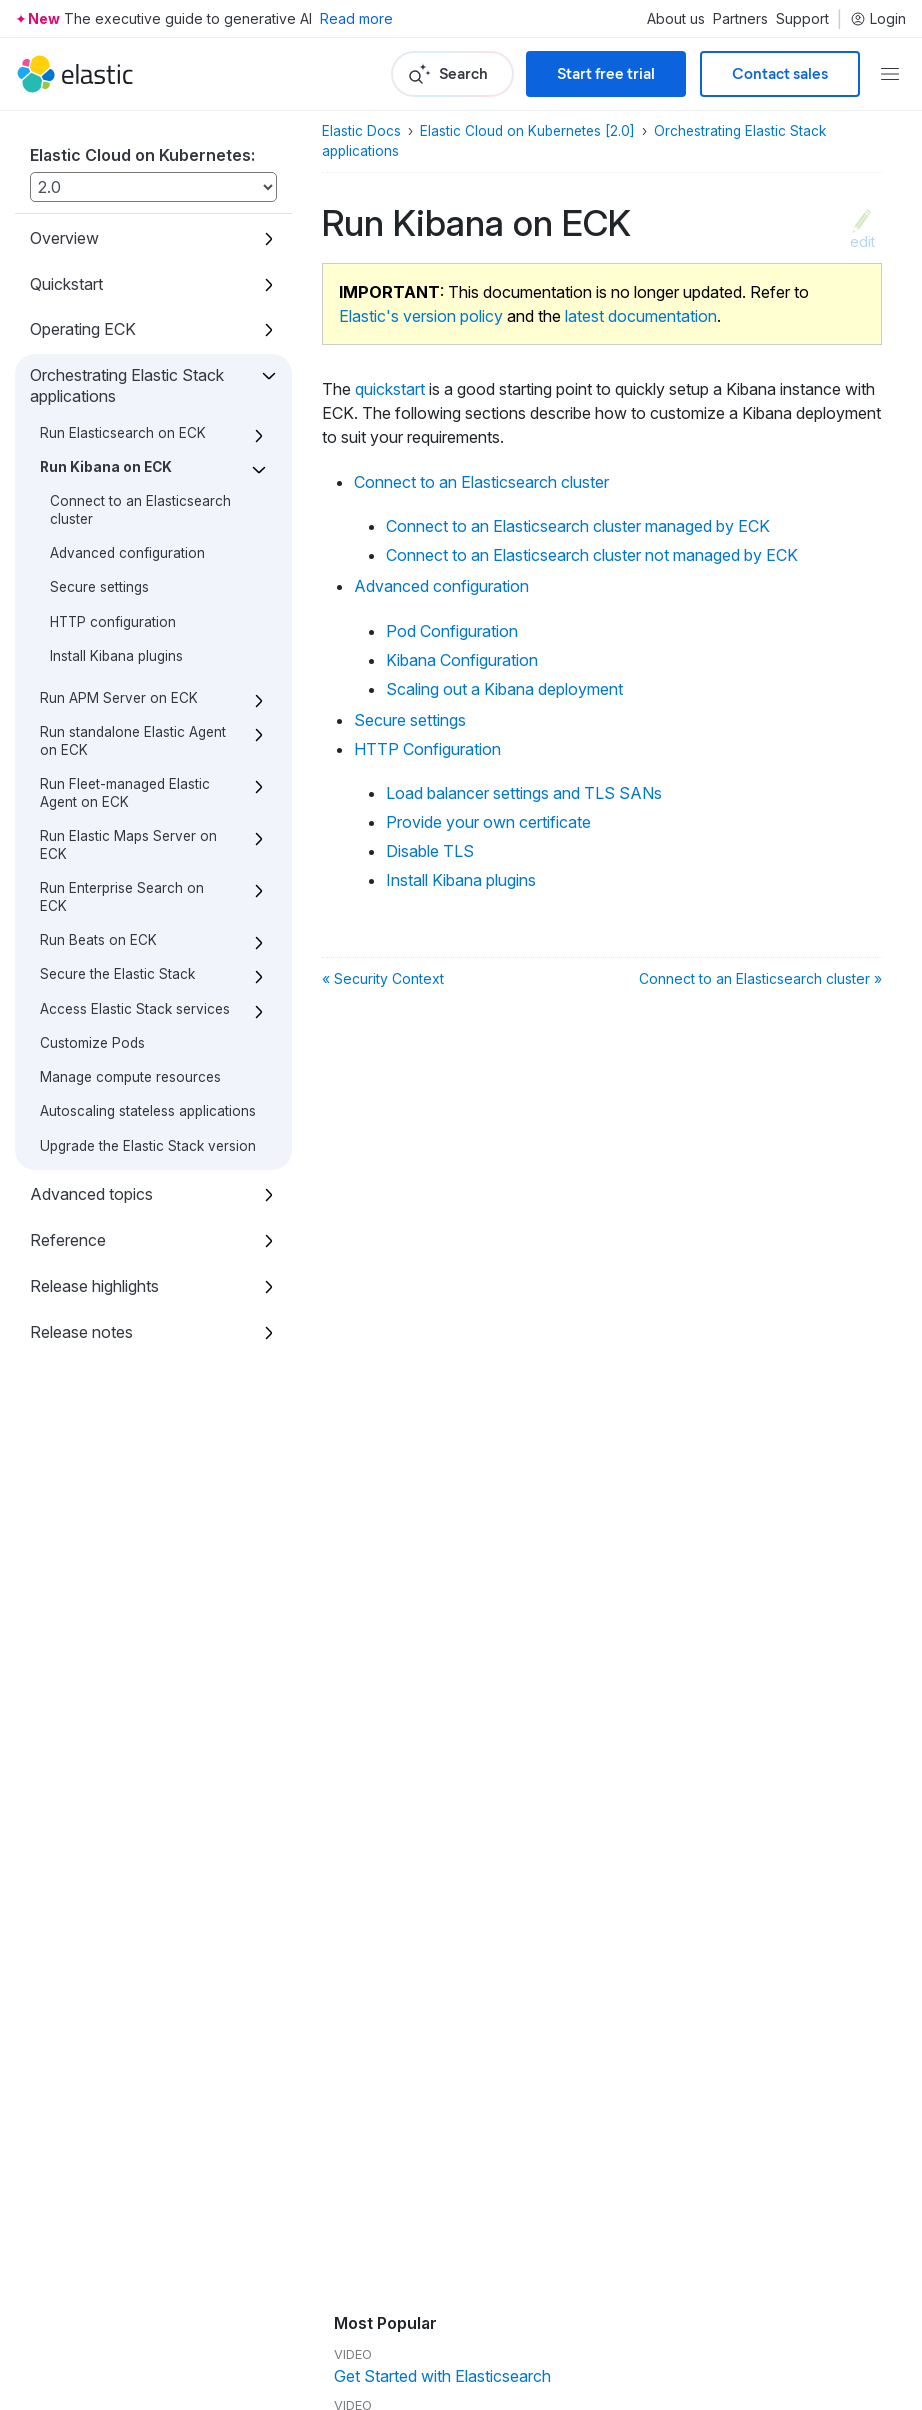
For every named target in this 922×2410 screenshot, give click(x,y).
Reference (68, 1240)
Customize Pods (92, 1043)
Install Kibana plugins (116, 656)
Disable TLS (430, 851)
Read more (356, 18)
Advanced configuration (127, 553)
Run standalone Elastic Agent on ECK (133, 741)
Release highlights (94, 1286)
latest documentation (641, 316)
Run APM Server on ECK (119, 698)
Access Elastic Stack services (135, 1009)
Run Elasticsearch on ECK (123, 433)
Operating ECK (83, 329)
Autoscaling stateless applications (148, 1111)
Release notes (81, 1332)
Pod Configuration (452, 631)
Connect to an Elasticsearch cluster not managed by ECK (592, 555)
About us (676, 19)
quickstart (390, 389)
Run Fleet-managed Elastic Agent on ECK (125, 793)
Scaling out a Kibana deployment (504, 689)
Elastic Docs (361, 131)
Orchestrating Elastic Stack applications (127, 385)
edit (862, 241)
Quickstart (66, 284)
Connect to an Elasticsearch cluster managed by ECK (578, 526)
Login (878, 19)
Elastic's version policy (421, 316)
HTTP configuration (113, 622)
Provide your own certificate (488, 822)
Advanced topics (91, 1194)
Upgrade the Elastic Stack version (148, 1146)
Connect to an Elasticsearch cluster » (760, 978)
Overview (64, 238)
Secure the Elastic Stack (117, 974)
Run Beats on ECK (98, 940)
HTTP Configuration (427, 749)
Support (802, 19)
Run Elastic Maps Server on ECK (128, 845)
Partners (740, 19)
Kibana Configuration (462, 660)
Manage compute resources (130, 1077)
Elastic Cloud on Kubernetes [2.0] (527, 131)
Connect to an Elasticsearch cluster (481, 482)
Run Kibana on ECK (106, 467)
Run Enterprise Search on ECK (122, 897)
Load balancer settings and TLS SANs (524, 793)
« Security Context (383, 978)
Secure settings (99, 587)
